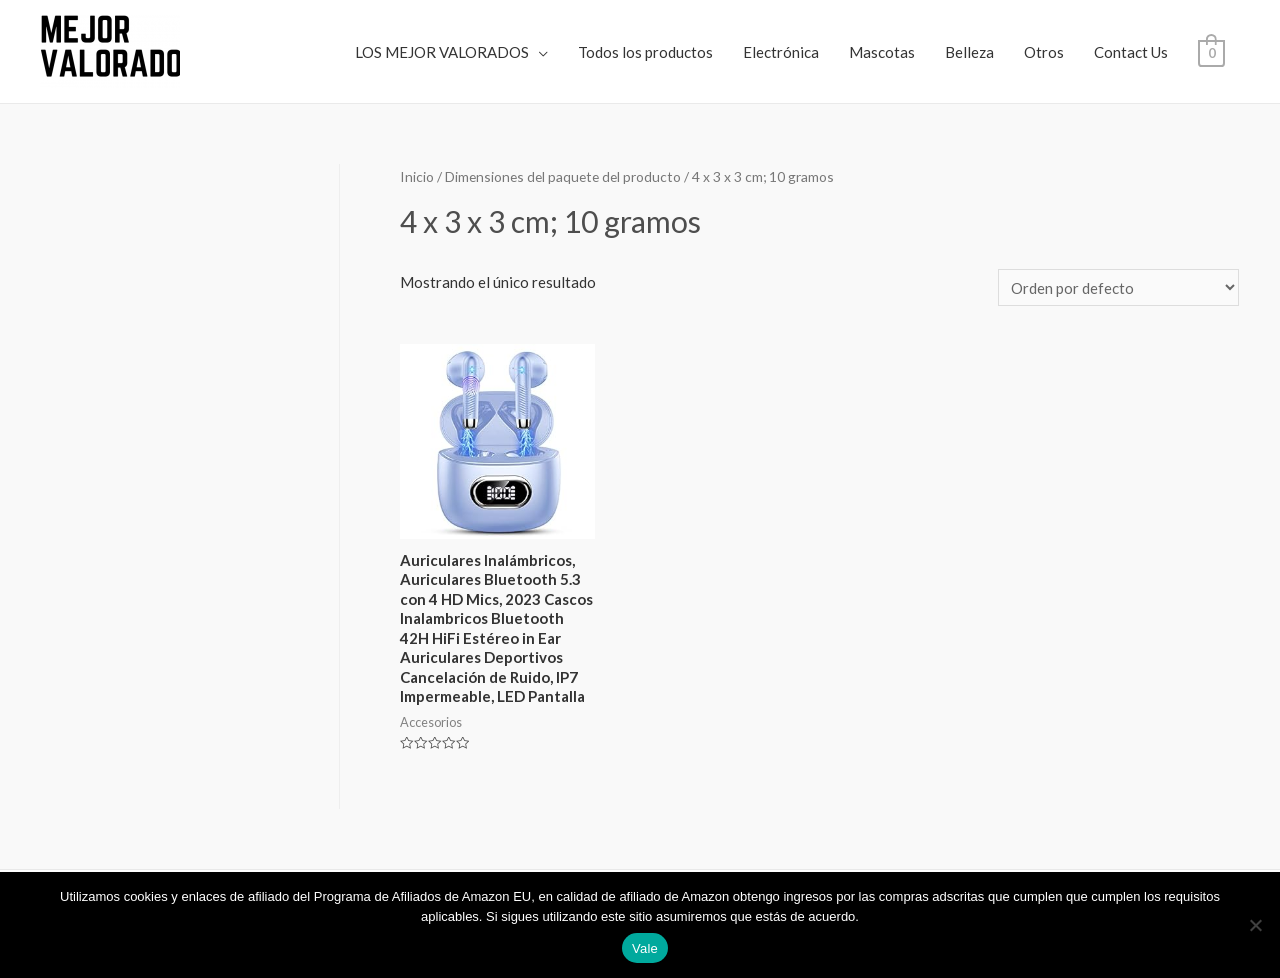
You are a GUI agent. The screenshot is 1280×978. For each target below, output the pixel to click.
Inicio (417, 176)
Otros (1044, 52)
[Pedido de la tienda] (1118, 287)
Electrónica (781, 52)
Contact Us (1131, 52)
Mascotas (882, 52)
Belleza (969, 52)
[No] (1255, 925)
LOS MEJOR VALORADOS (442, 52)
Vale (645, 948)
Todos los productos (645, 52)
